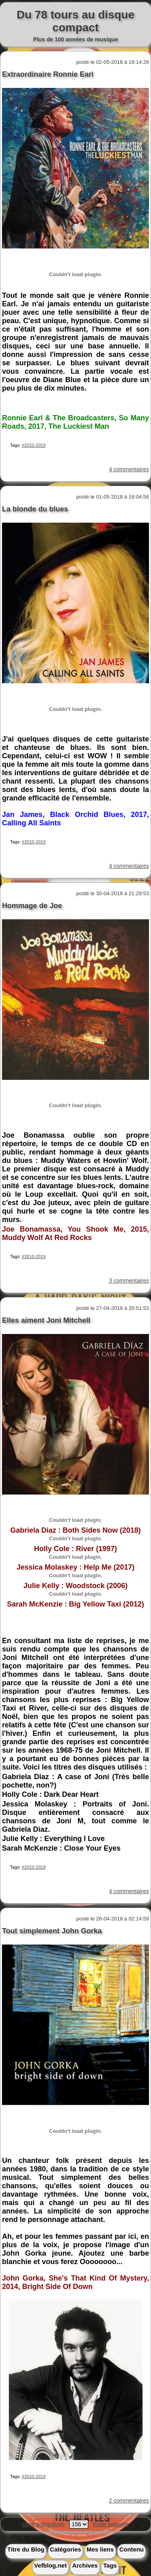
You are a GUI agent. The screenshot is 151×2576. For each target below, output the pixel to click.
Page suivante (111, 2524)
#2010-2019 (34, 445)
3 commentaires (129, 1280)
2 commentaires (129, 2500)
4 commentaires (129, 469)
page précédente (43, 2524)
